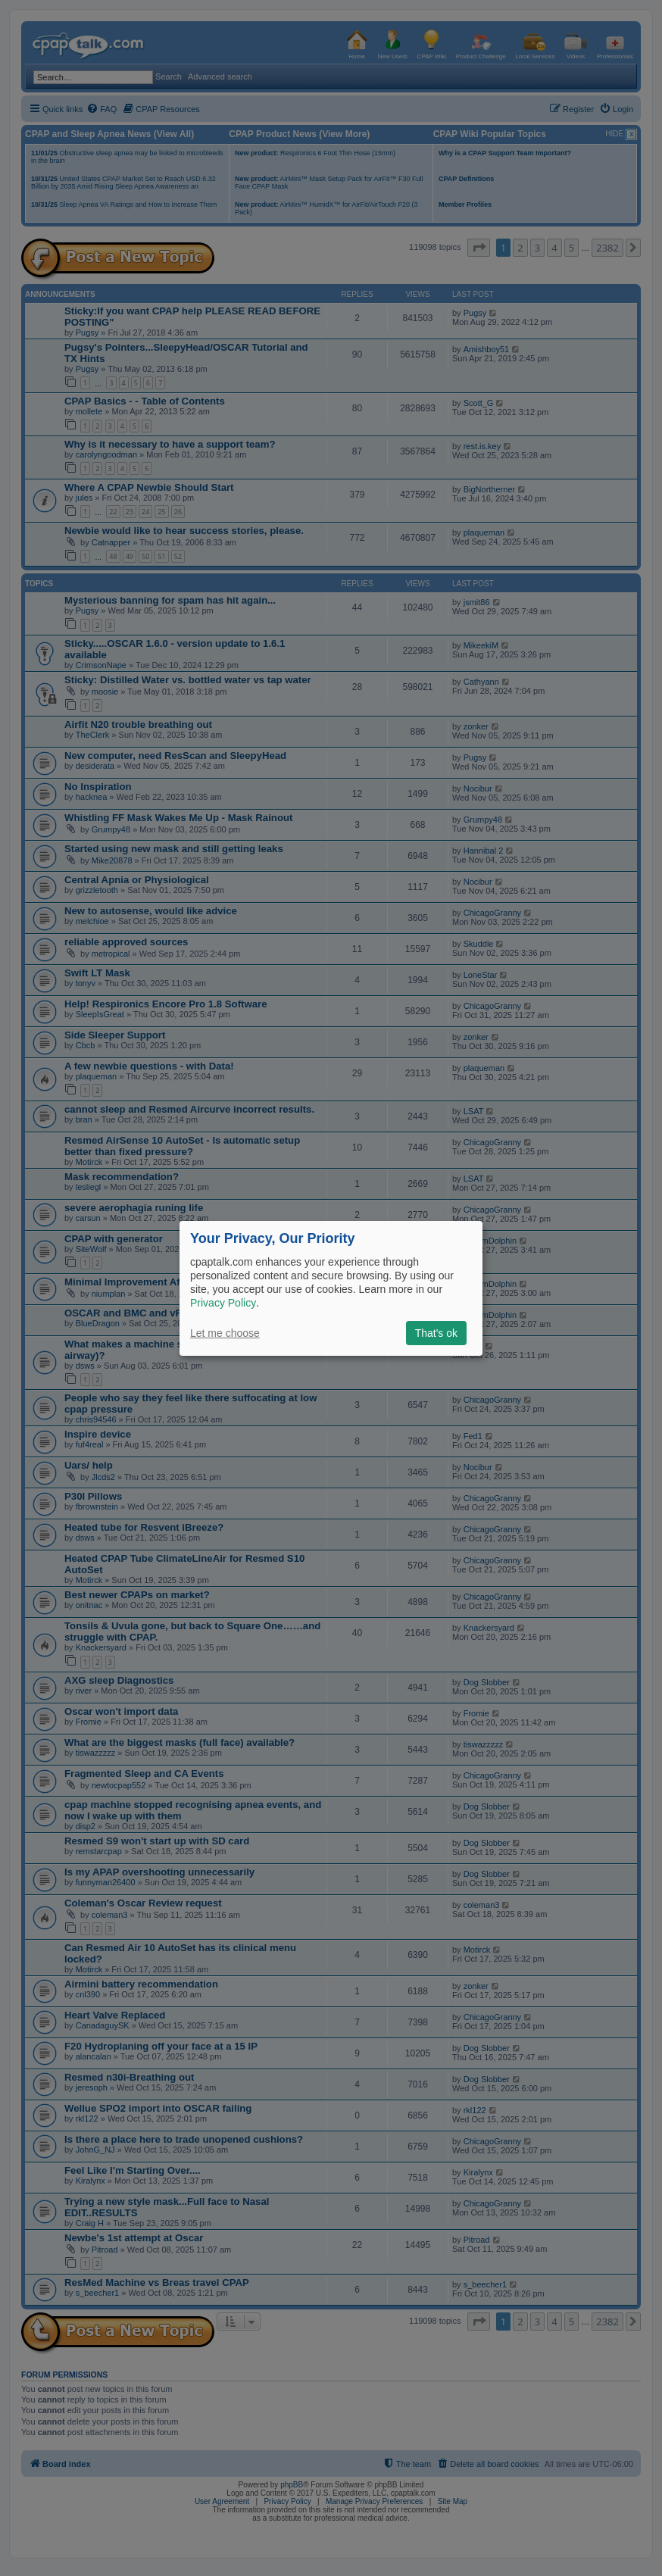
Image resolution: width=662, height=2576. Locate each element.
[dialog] (331, 1287)
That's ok (436, 1333)
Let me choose (225, 1333)
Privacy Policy (223, 1303)
